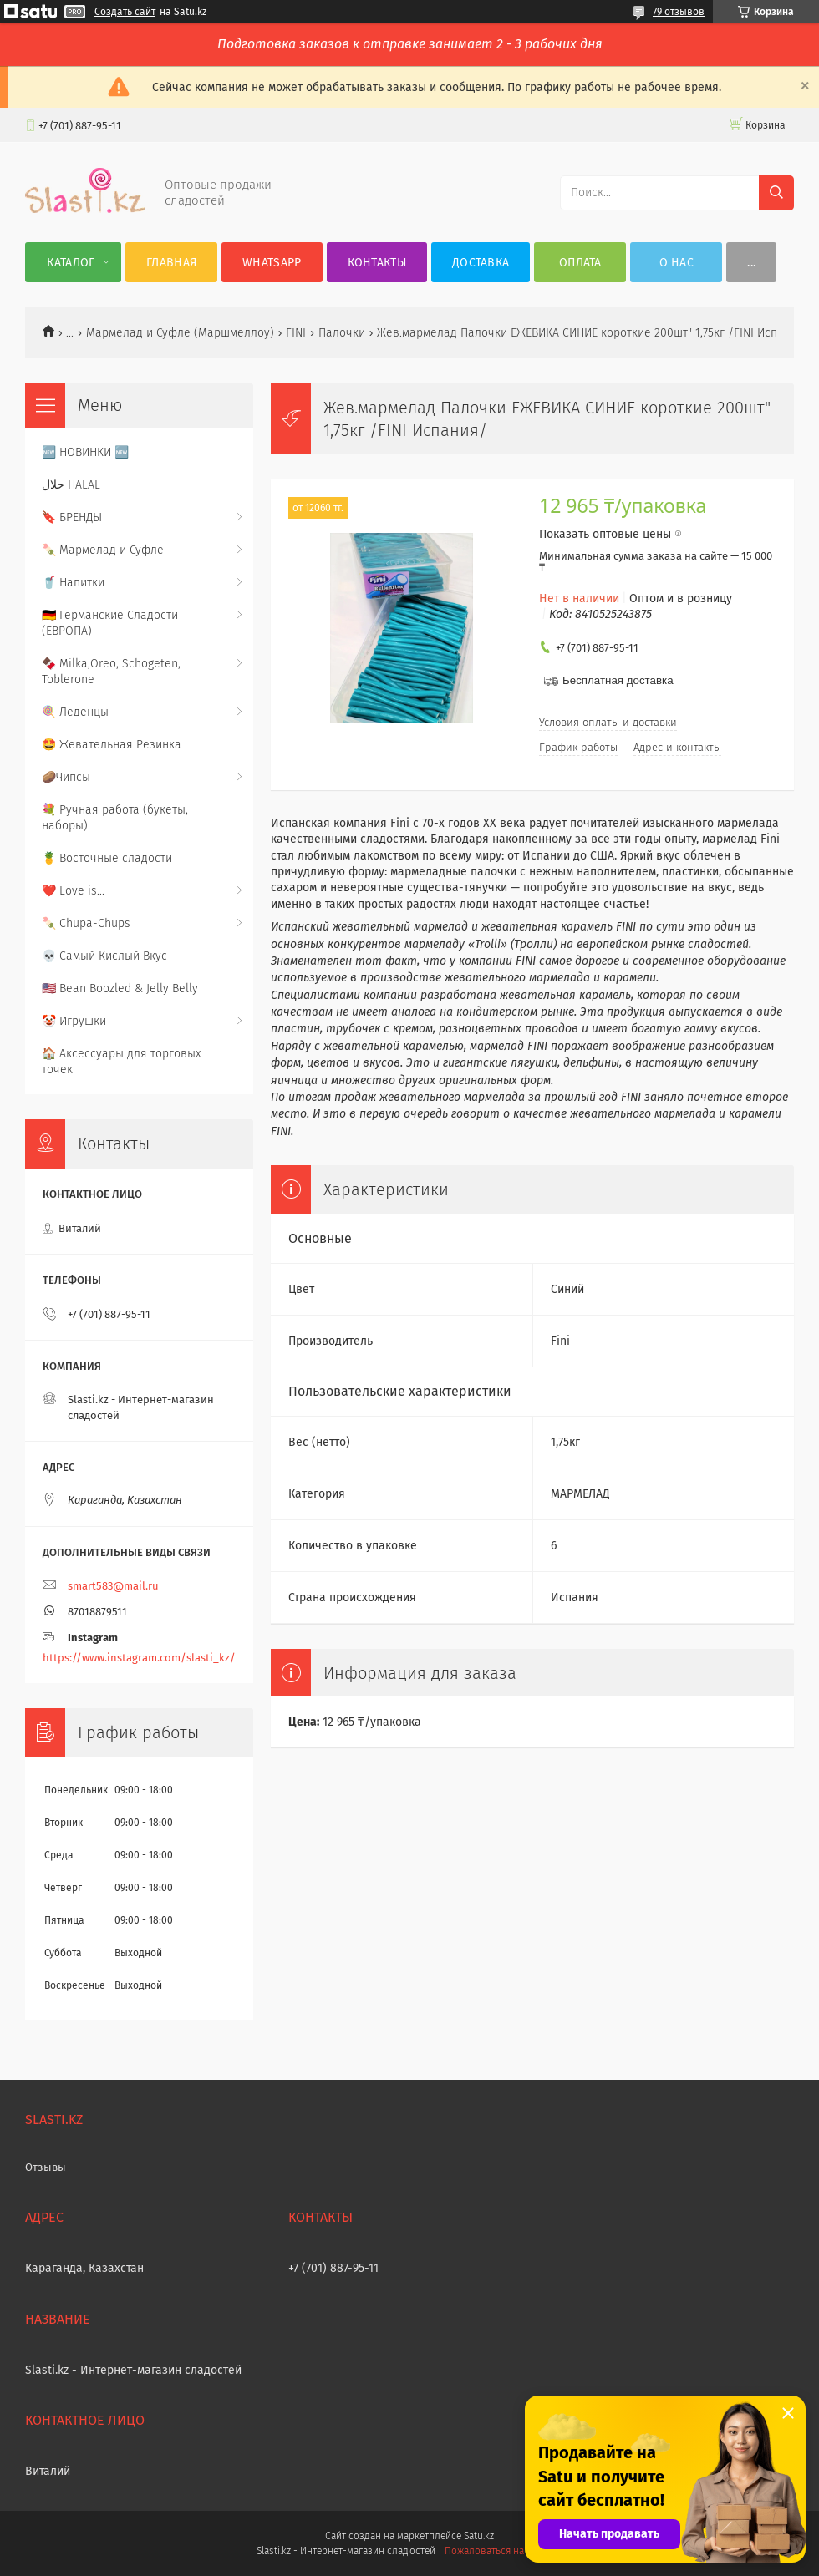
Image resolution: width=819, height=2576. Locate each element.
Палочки (341, 333)
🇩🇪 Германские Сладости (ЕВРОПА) (110, 623)
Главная (171, 263)
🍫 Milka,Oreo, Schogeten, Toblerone (111, 672)
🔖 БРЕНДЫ (72, 517)
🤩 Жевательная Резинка (111, 745)
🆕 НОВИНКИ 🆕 (85, 452)
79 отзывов (679, 12)
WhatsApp (271, 263)
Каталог (70, 263)
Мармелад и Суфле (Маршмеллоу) (180, 333)
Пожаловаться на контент (503, 2551)
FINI (296, 333)
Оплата (580, 263)
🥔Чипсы (66, 777)
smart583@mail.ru (113, 1586)
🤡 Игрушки (74, 1021)
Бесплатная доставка (618, 680)
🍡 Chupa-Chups (86, 923)
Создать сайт (124, 12)
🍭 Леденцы (75, 712)
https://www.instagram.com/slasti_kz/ (139, 1657)
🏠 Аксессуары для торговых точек (121, 1062)
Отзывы (45, 2167)
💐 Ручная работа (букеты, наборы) (115, 818)
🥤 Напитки (73, 583)
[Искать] (776, 192)
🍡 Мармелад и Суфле (103, 550)
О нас (676, 263)
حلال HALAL (71, 485)
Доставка (480, 263)
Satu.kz (479, 2536)
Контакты (377, 263)
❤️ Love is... (73, 891)
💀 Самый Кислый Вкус (104, 956)
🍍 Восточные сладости (107, 858)
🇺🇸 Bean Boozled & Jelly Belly (120, 988)
